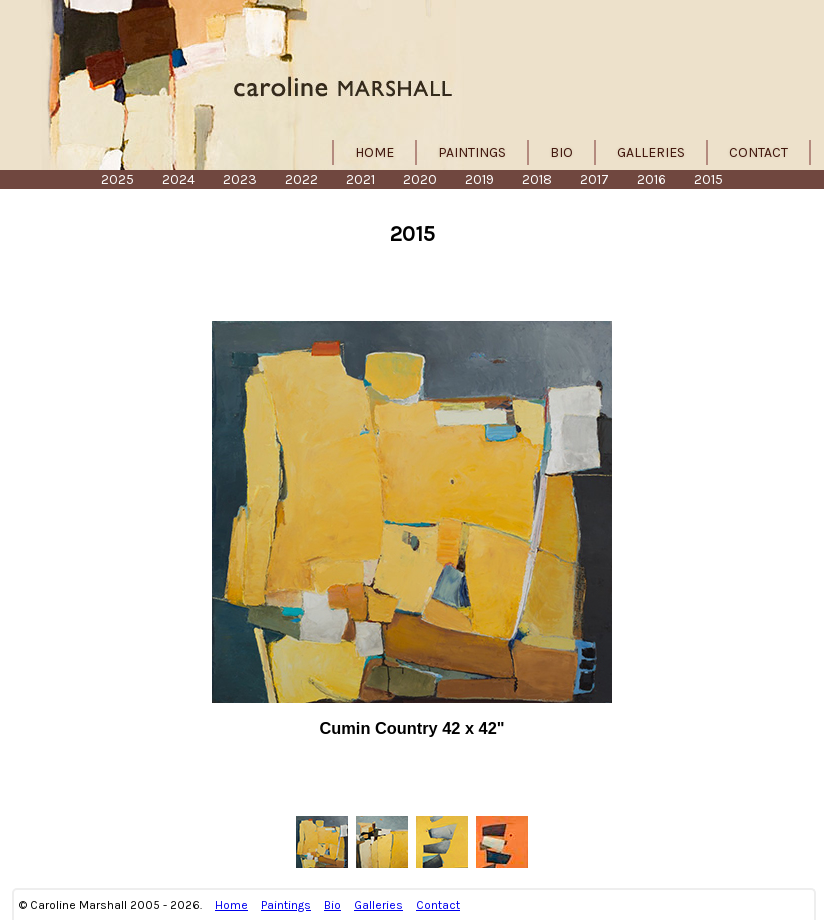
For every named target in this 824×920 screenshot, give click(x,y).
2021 (360, 179)
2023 (240, 179)
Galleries (651, 152)
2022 (301, 179)
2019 (479, 179)
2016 (651, 179)
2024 (178, 179)
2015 (708, 179)
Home (374, 152)
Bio (561, 152)
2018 (537, 179)
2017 (594, 179)
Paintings (472, 152)
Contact (758, 152)
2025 (117, 179)
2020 (420, 179)
